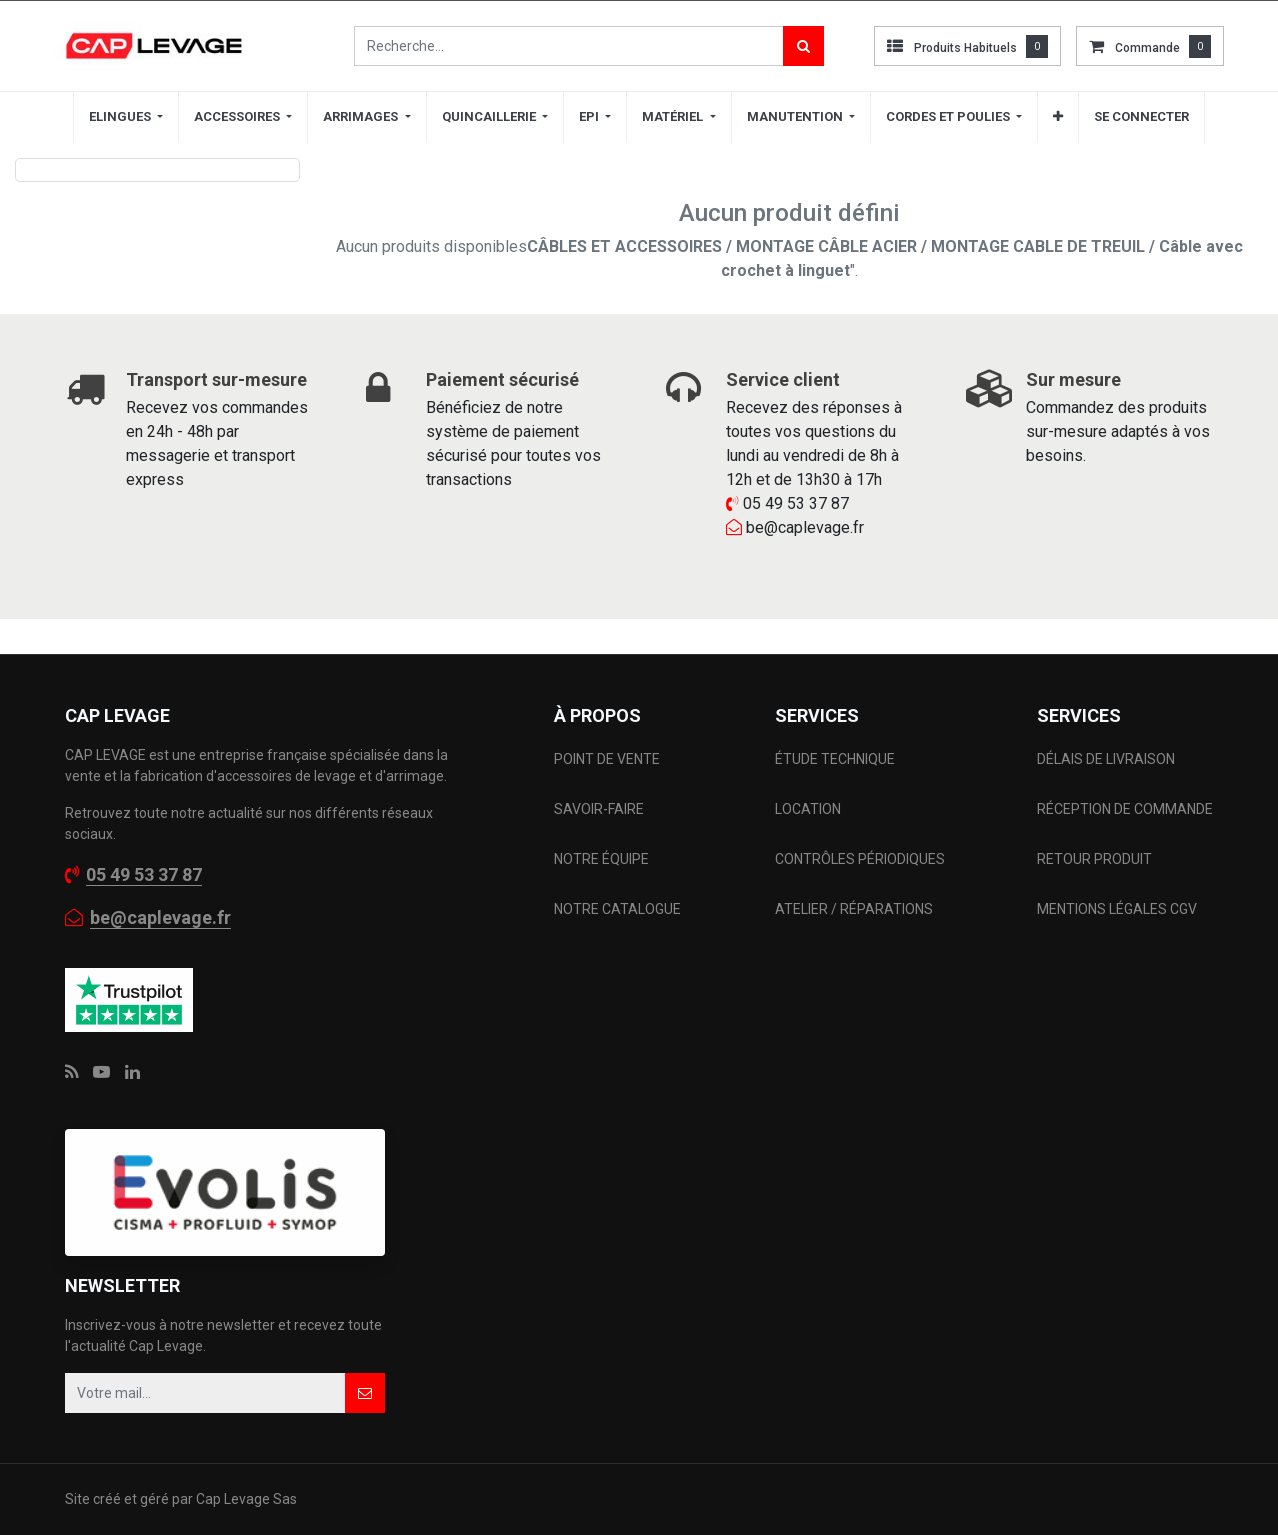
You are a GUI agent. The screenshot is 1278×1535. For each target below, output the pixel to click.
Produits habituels (965, 48)
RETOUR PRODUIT (1094, 859)
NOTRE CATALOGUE (617, 909)
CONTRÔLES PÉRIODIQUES (860, 859)
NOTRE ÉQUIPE (601, 859)
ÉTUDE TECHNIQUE (836, 759)
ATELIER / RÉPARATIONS (854, 909)
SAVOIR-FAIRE (599, 809)
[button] (1058, 117)
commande (1147, 48)
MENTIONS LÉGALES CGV (1117, 909)
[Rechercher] (803, 46)
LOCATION (809, 809)
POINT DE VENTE (607, 759)
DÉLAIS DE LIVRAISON (1107, 759)
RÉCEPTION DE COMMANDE (1125, 809)
